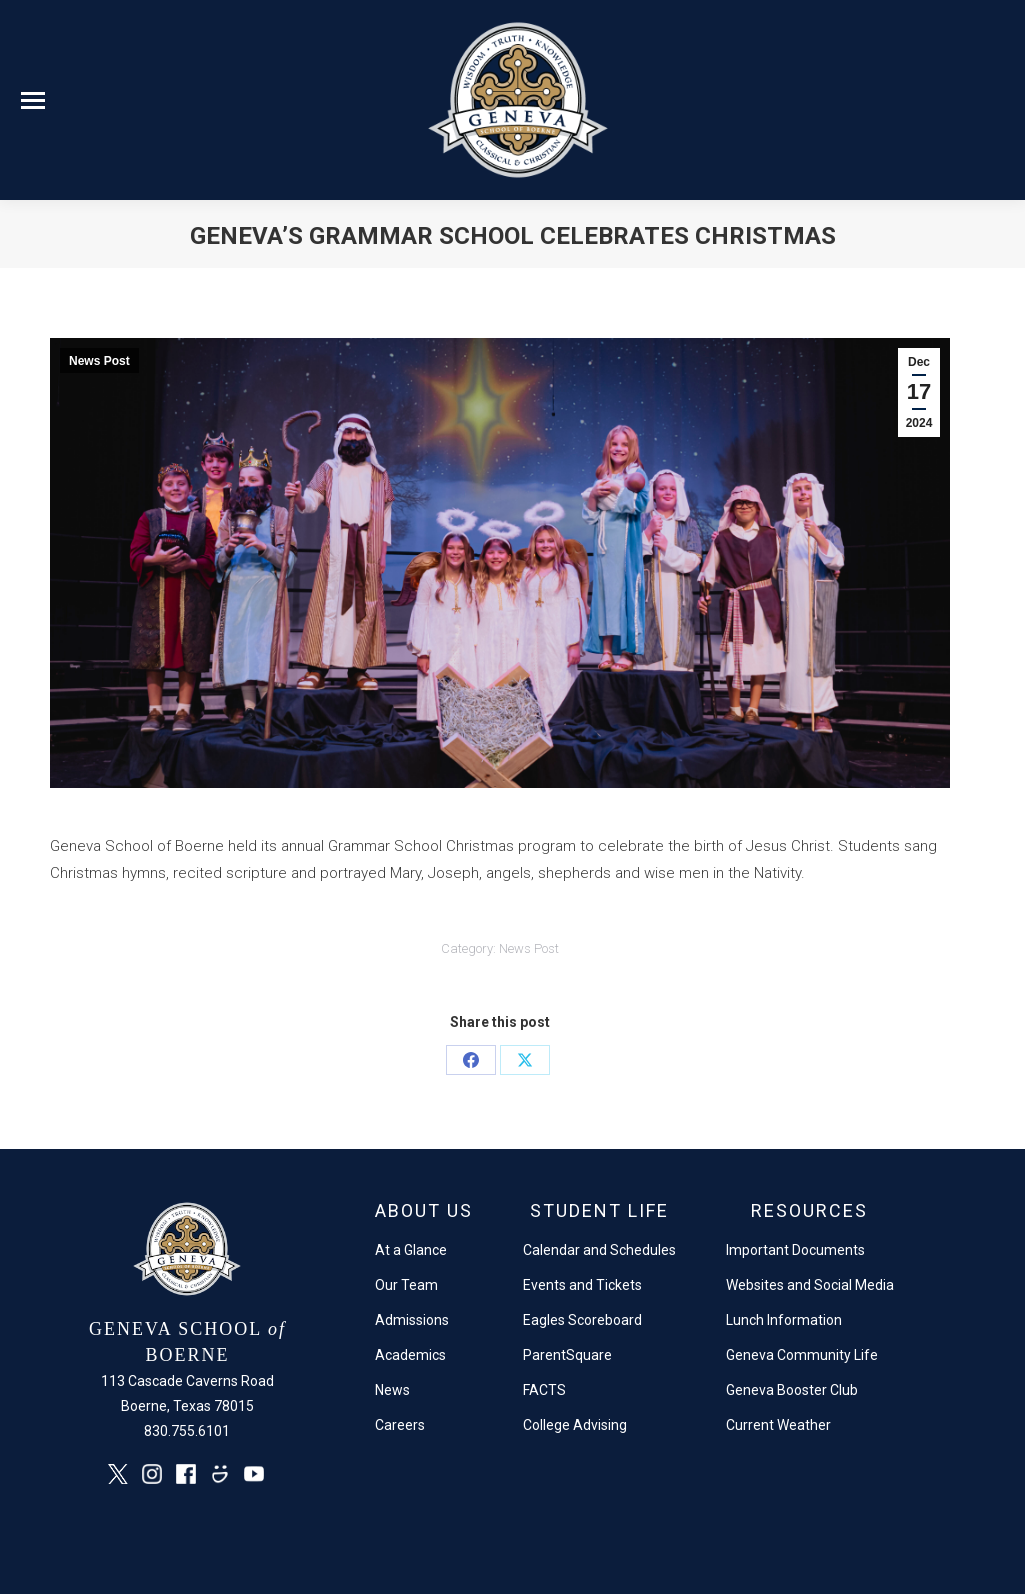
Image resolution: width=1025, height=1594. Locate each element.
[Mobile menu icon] (33, 100)
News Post (99, 361)
